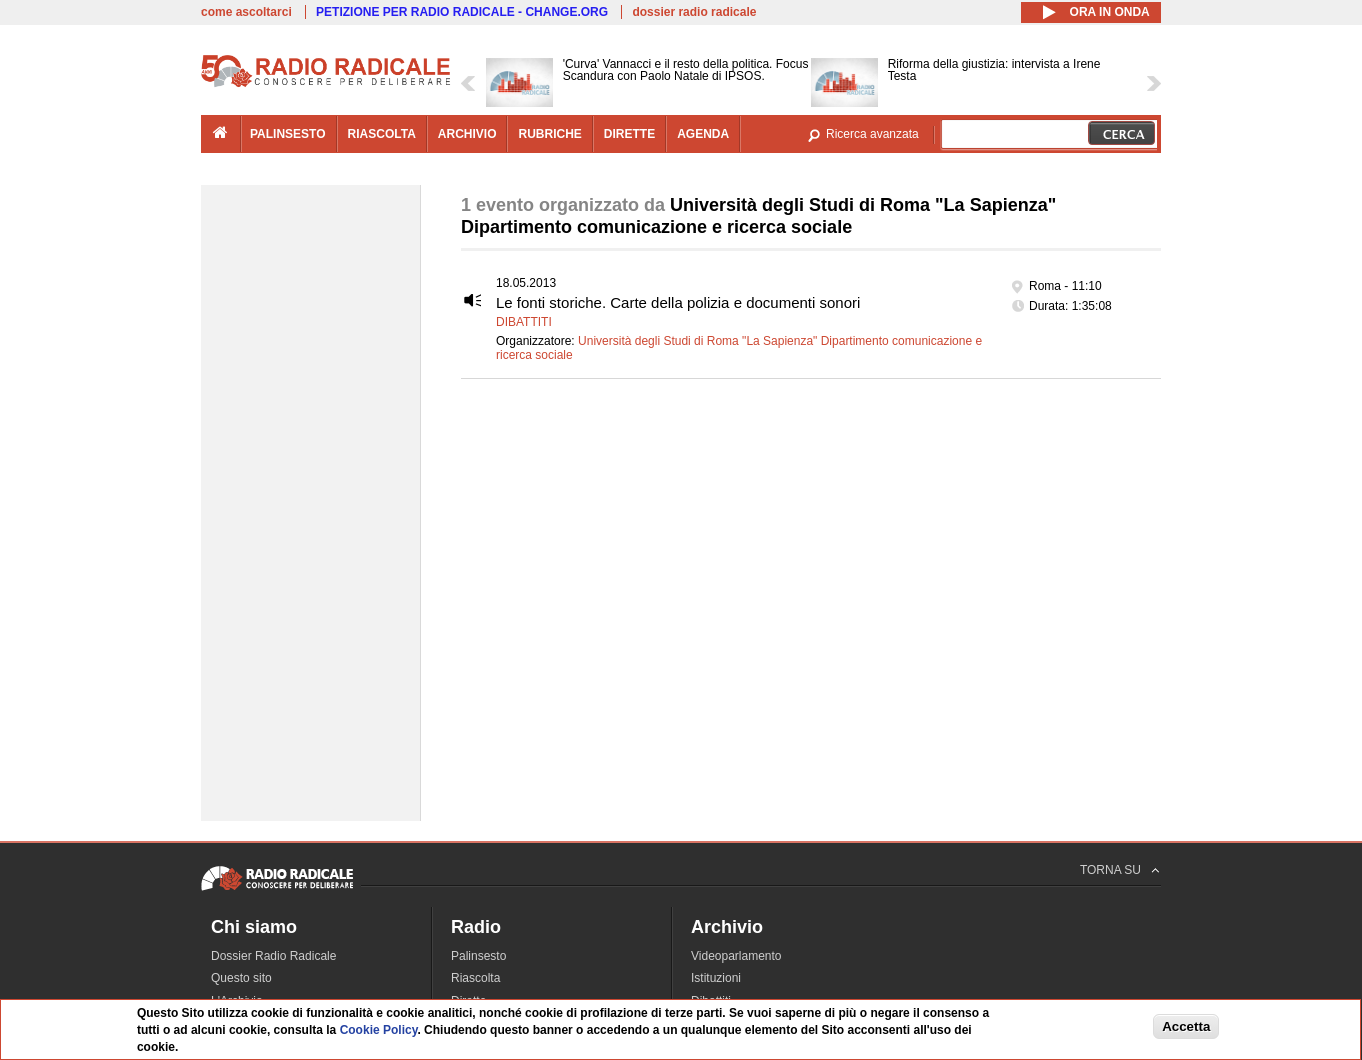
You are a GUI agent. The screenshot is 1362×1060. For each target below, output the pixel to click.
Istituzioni (716, 978)
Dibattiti (524, 322)
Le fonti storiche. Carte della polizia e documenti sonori (678, 302)
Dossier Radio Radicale (273, 956)
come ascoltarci (246, 12)
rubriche (549, 134)
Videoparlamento (736, 956)
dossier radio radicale (694, 12)
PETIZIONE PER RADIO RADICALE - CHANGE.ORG (462, 12)
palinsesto (288, 134)
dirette (629, 134)
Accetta (1186, 1026)
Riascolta (475, 978)
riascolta (382, 134)
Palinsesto (478, 956)
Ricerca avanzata (872, 134)
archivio (467, 134)
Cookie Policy (379, 1030)
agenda (703, 134)
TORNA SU (1110, 870)
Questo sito (241, 978)
